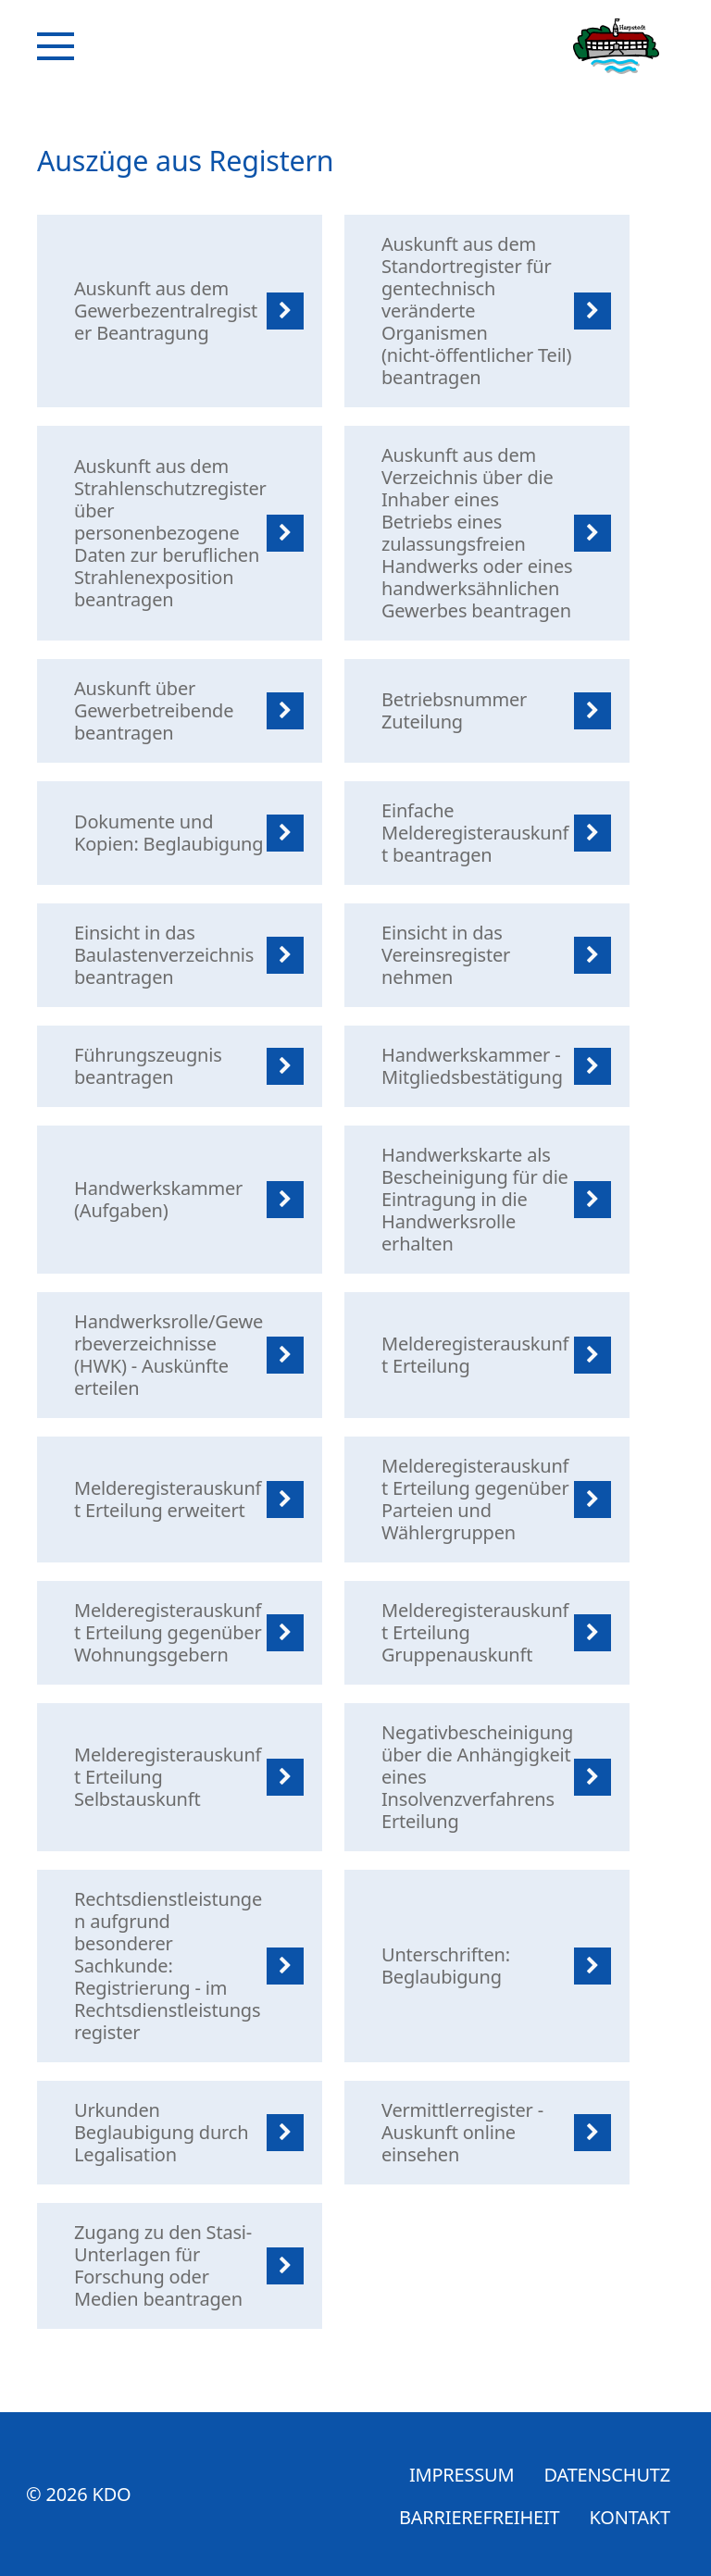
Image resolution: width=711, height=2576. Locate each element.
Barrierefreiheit (479, 2517)
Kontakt (630, 2517)
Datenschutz (606, 2474)
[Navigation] (55, 46)
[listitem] (179, 311)
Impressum (462, 2474)
